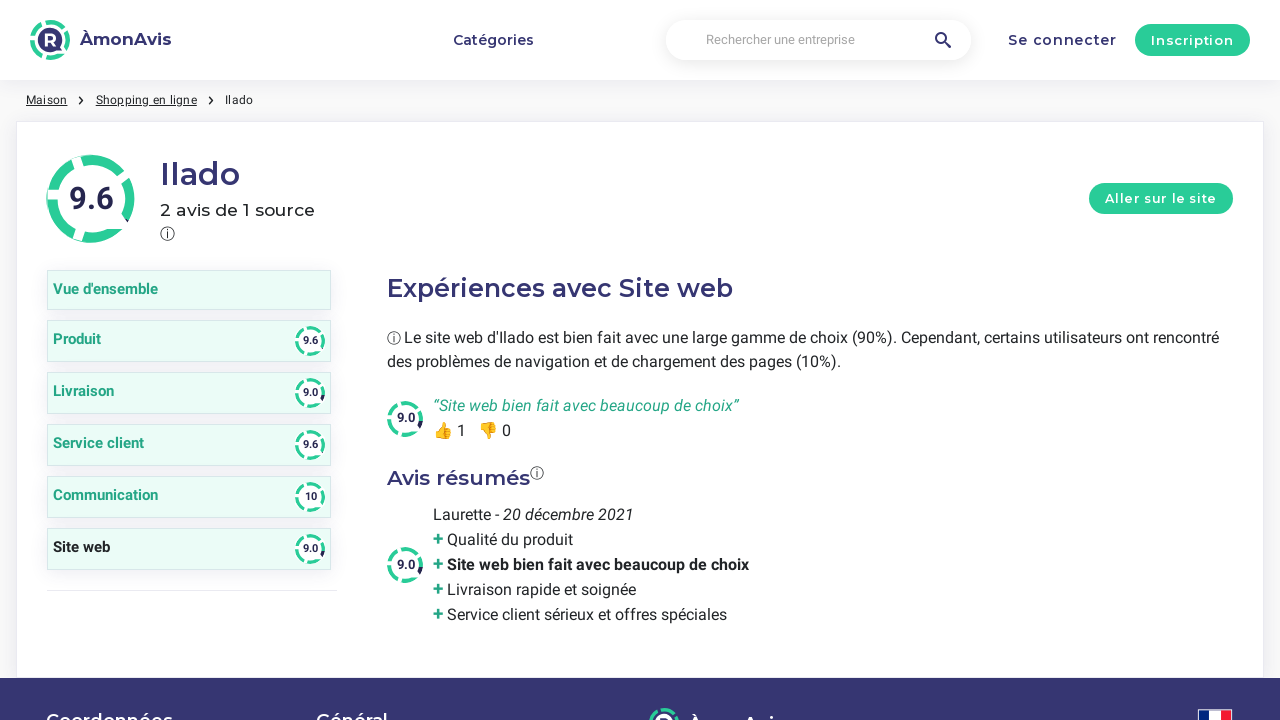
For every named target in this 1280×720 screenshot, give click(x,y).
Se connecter (1062, 40)
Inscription (1192, 40)
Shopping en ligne (146, 100)
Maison (46, 100)
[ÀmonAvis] (101, 40)
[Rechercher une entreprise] (818, 40)
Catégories (493, 40)
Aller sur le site (1161, 198)
